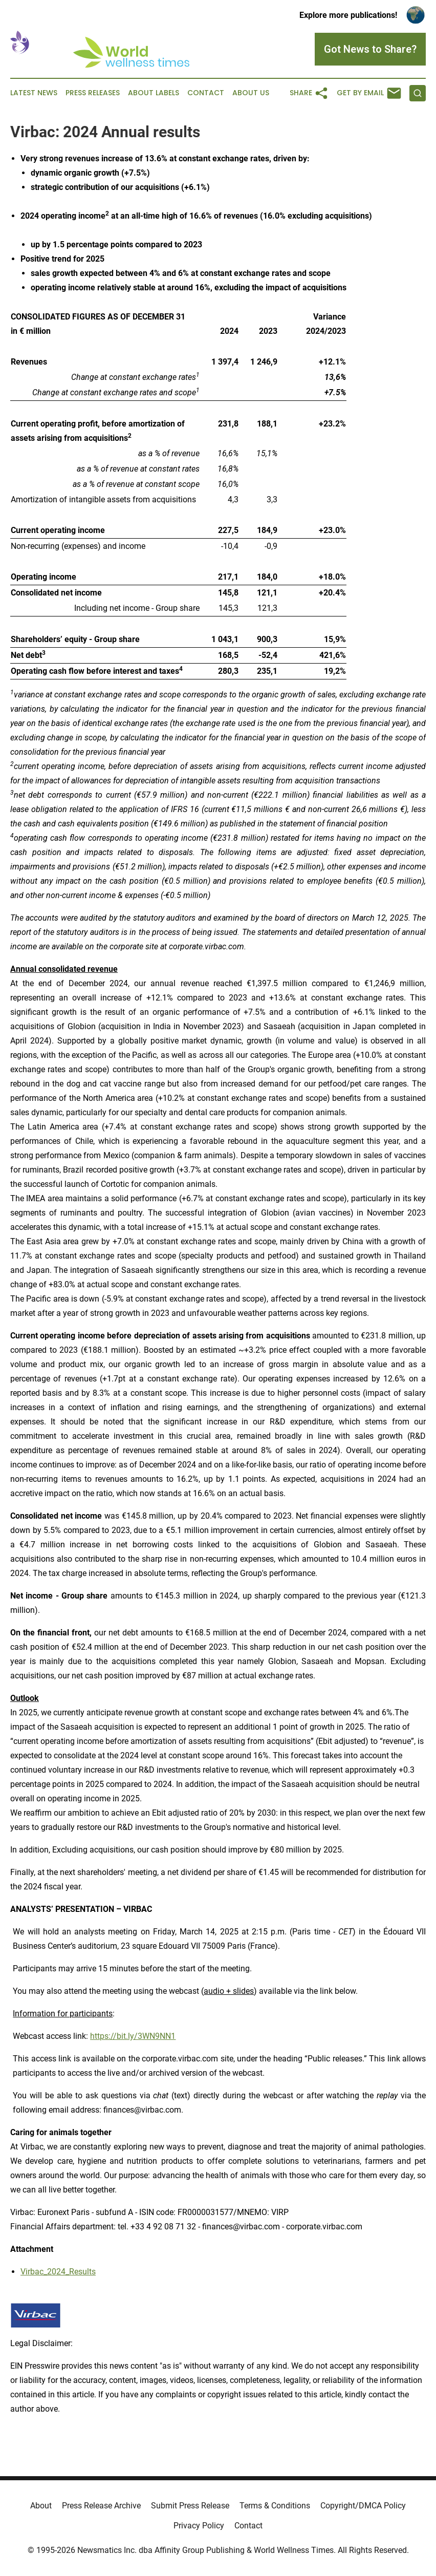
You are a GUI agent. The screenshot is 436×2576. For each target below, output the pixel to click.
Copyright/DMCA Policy (363, 2505)
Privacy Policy (198, 2525)
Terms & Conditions (274, 2505)
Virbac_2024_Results (58, 2271)
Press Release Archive (101, 2505)
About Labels (153, 93)
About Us (250, 93)
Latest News (33, 93)
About (41, 2505)
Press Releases (93, 93)
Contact (205, 93)
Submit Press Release (190, 2505)
